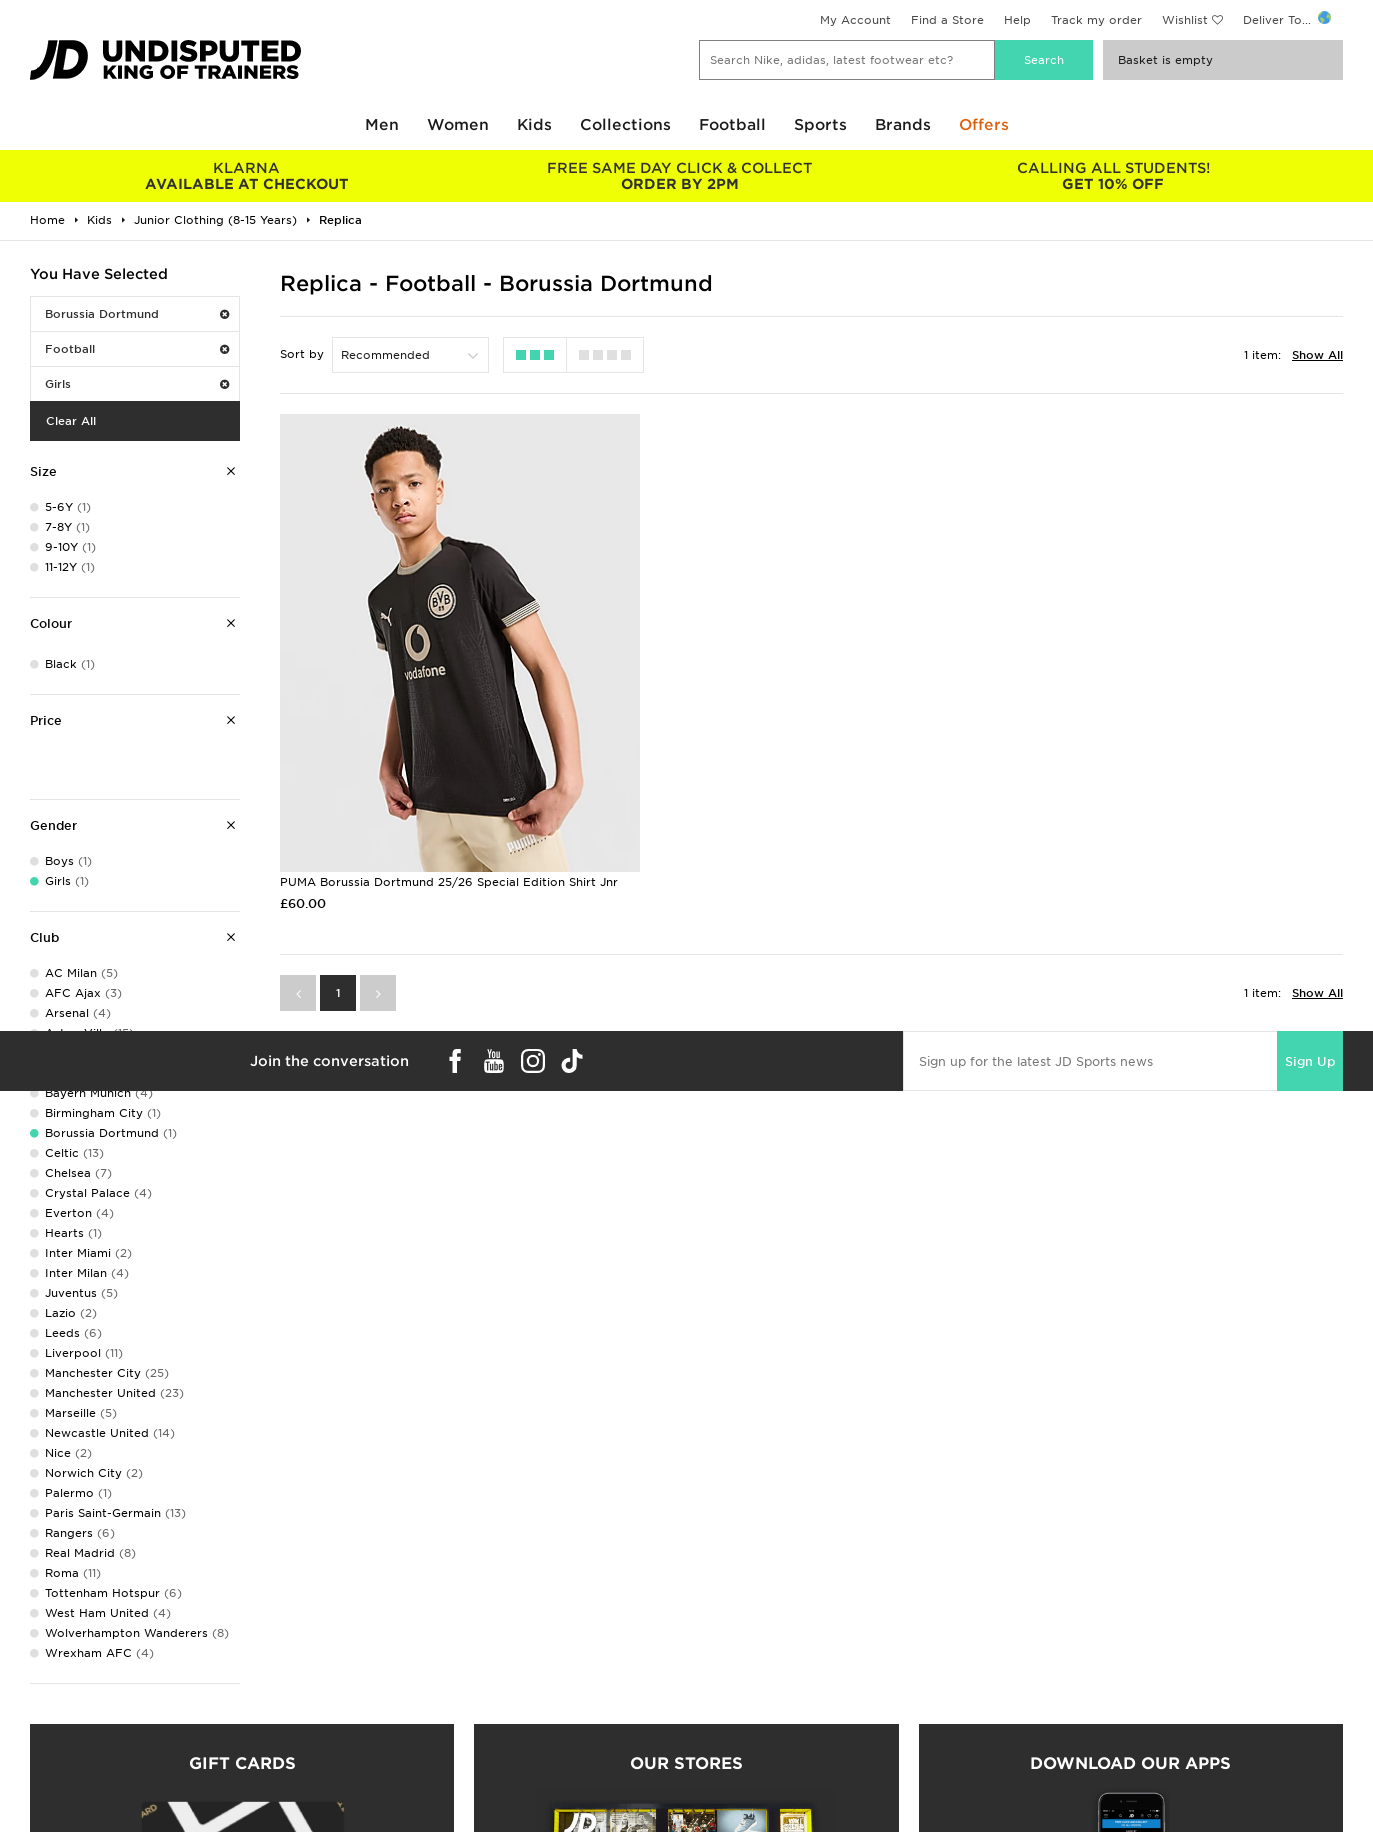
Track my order (1096, 20)
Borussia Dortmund (137, 314)
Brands (903, 125)
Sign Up (1310, 1036)
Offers (984, 125)
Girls (137, 384)
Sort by (302, 354)
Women (458, 125)
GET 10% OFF (1113, 176)
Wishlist (1185, 20)
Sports (820, 125)
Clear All (71, 421)
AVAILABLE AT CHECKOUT (246, 176)
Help (1017, 20)
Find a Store (947, 20)
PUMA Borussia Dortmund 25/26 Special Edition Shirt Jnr (449, 858)
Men (382, 125)
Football (732, 125)
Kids (534, 125)
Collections (625, 125)
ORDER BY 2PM (679, 176)
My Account (855, 20)
